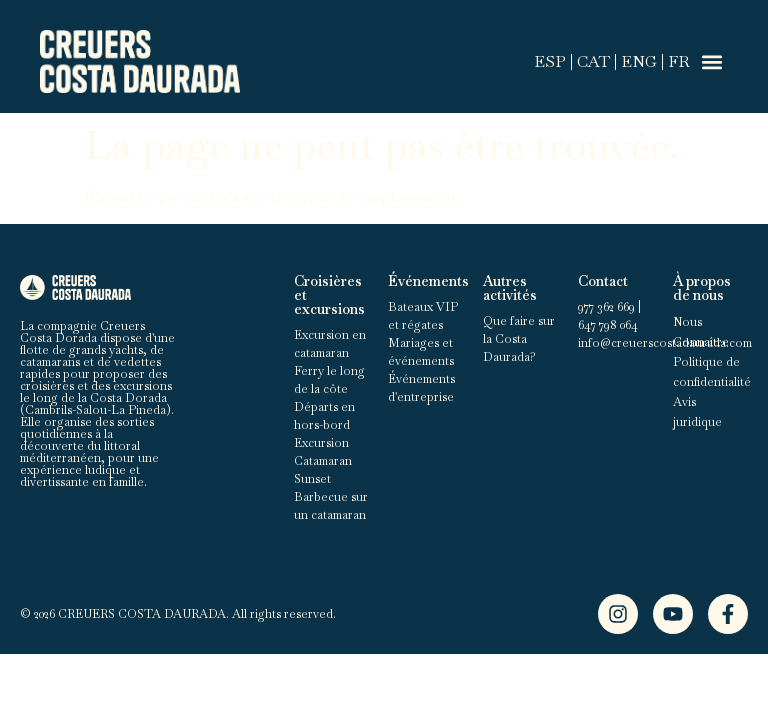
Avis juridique (697, 412)
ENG (639, 61)
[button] (711, 61)
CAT (593, 61)
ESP (550, 61)
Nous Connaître (701, 332)
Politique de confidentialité (710, 372)
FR (679, 61)
